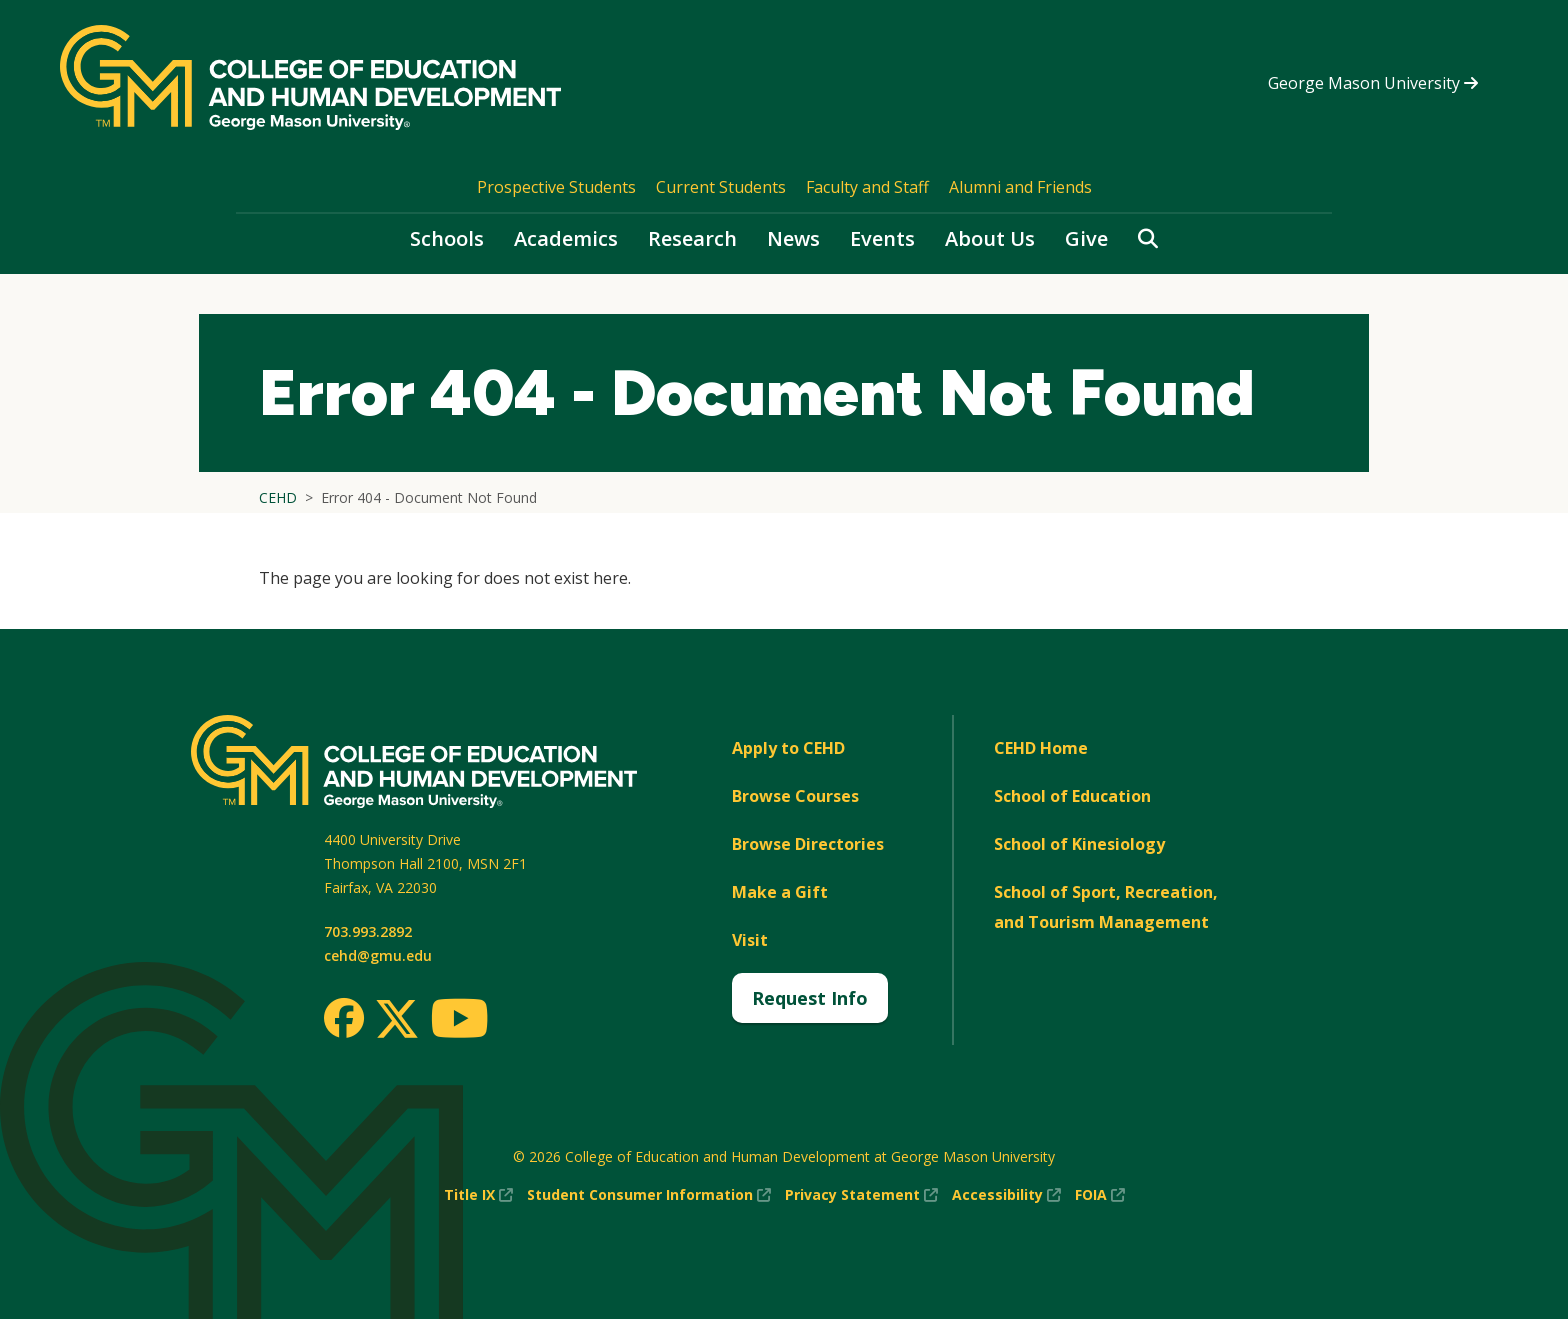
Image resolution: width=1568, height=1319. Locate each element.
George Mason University (1373, 83)
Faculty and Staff (867, 187)
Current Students (721, 187)
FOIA (1100, 1195)
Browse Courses (795, 796)
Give (1086, 238)
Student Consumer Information (649, 1195)
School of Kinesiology (1079, 844)
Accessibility (1006, 1195)
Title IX (478, 1195)
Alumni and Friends (1020, 187)
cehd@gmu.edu (378, 955)
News (793, 238)
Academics (566, 238)
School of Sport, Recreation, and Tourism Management (1106, 907)
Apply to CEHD (788, 748)
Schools (447, 238)
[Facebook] (344, 1018)
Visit (750, 940)
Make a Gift (780, 892)
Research (692, 238)
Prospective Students (556, 187)
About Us (990, 238)
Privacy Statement (861, 1195)
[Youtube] (459, 1021)
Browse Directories (808, 844)
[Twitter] (397, 1020)
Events (882, 238)
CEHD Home (1041, 748)
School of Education (1072, 796)
